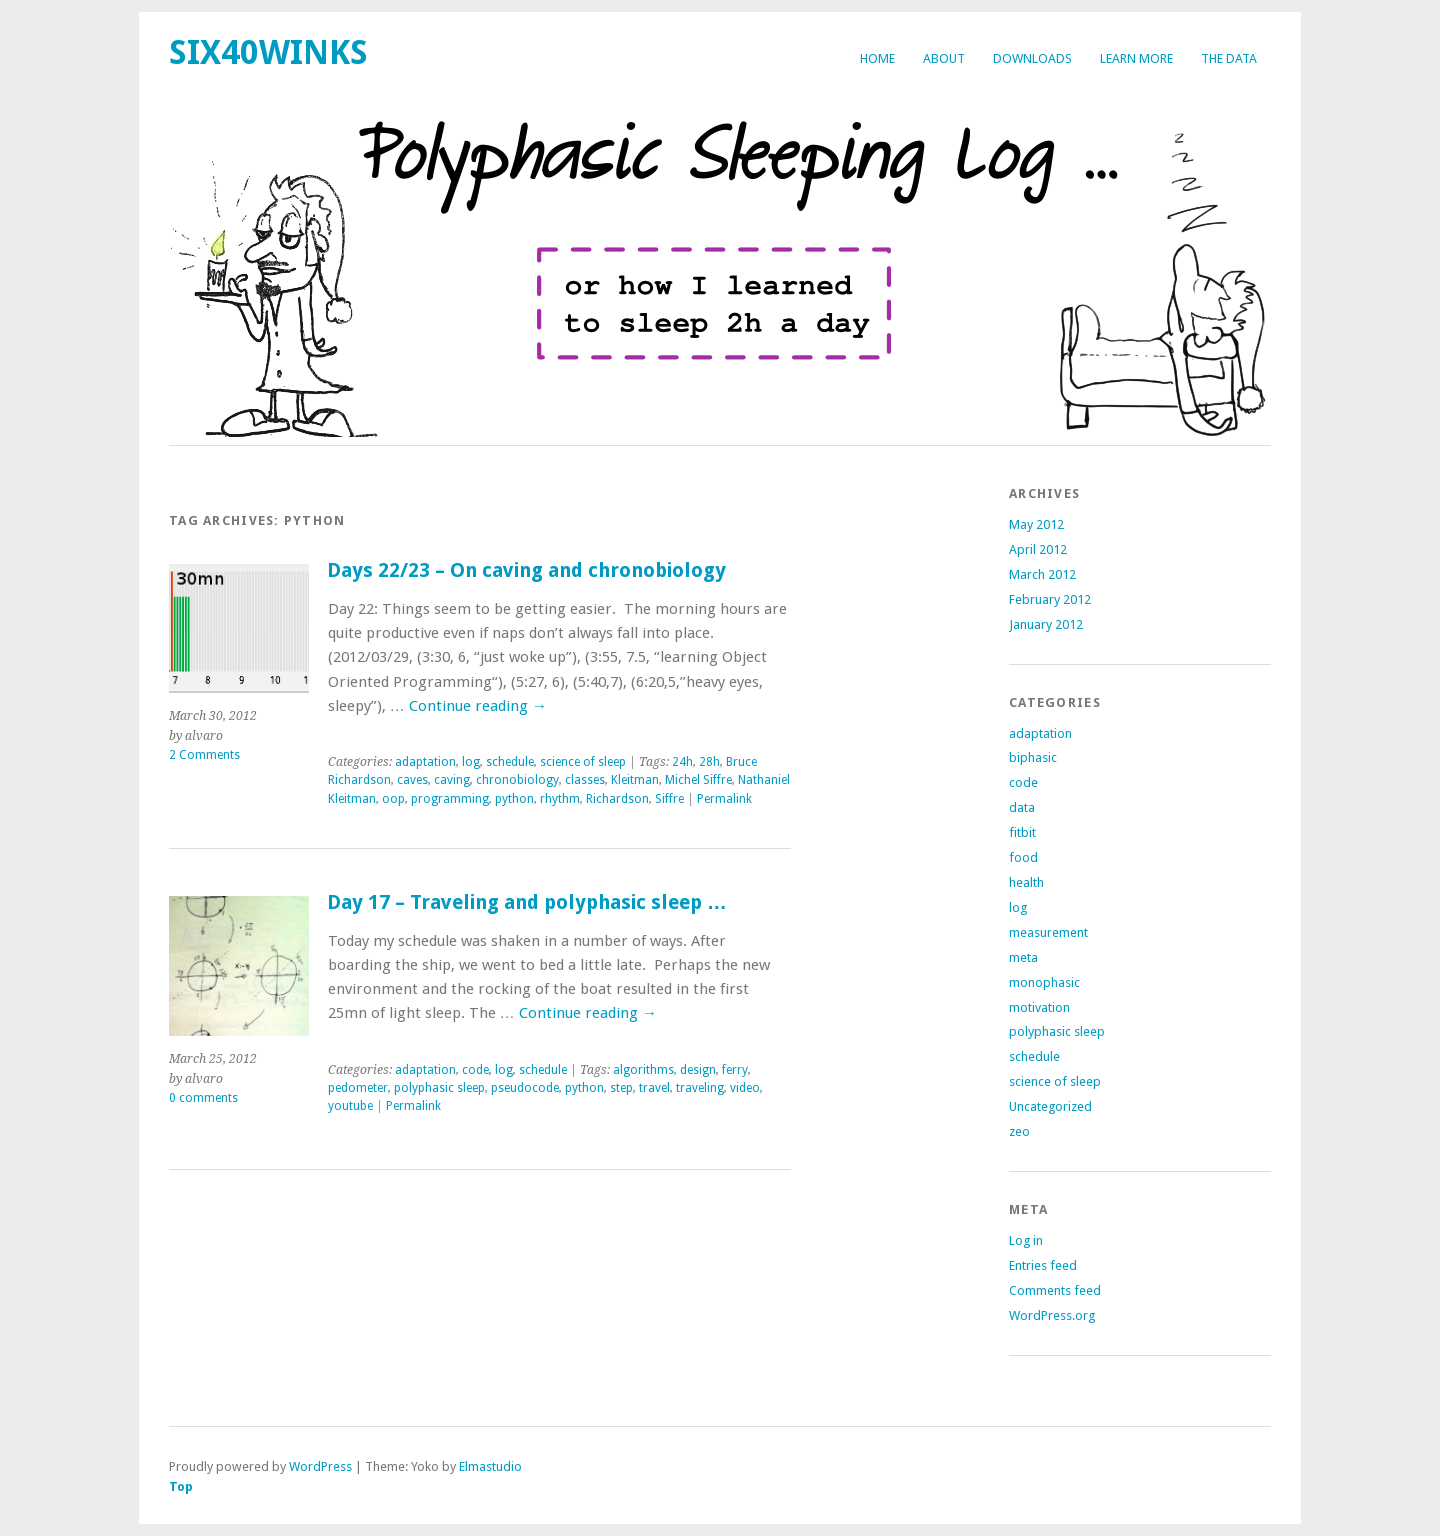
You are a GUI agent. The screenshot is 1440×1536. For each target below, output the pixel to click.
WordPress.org (1052, 1315)
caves (412, 780)
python (514, 799)
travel (654, 1088)
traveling (700, 1088)
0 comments (203, 1098)
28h (709, 762)
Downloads (1032, 58)
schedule (510, 762)
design (698, 1070)
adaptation (425, 762)
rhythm (560, 799)
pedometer (358, 1088)
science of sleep (583, 762)
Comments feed (1055, 1290)
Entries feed (1043, 1265)
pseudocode (525, 1088)
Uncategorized (1050, 1106)
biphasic (1033, 757)
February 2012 (1050, 599)
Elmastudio (490, 1466)
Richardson (617, 799)
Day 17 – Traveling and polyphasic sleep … (527, 902)
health (1026, 882)
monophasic (1044, 982)
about (944, 58)
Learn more (1136, 58)
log (471, 762)
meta (1023, 957)
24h (682, 762)
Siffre (669, 799)
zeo (1019, 1131)
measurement (1048, 932)
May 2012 (1036, 524)
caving (452, 780)
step (621, 1088)
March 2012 (1042, 574)
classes (585, 780)
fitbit (1022, 832)
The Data (1229, 58)
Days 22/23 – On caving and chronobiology (526, 570)
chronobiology (517, 780)
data (1022, 807)
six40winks (268, 52)
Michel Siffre (698, 780)
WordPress (320, 1466)
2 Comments (204, 755)
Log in (1026, 1240)
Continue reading (478, 706)
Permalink (724, 799)
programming (450, 799)
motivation (1039, 1007)
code (475, 1070)
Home (877, 58)
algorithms (643, 1070)
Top (181, 1486)
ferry (735, 1070)
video (745, 1088)
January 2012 (1046, 624)
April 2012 (1038, 549)
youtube (350, 1106)
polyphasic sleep (439, 1088)
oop (393, 799)
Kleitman (635, 780)
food (1023, 857)
